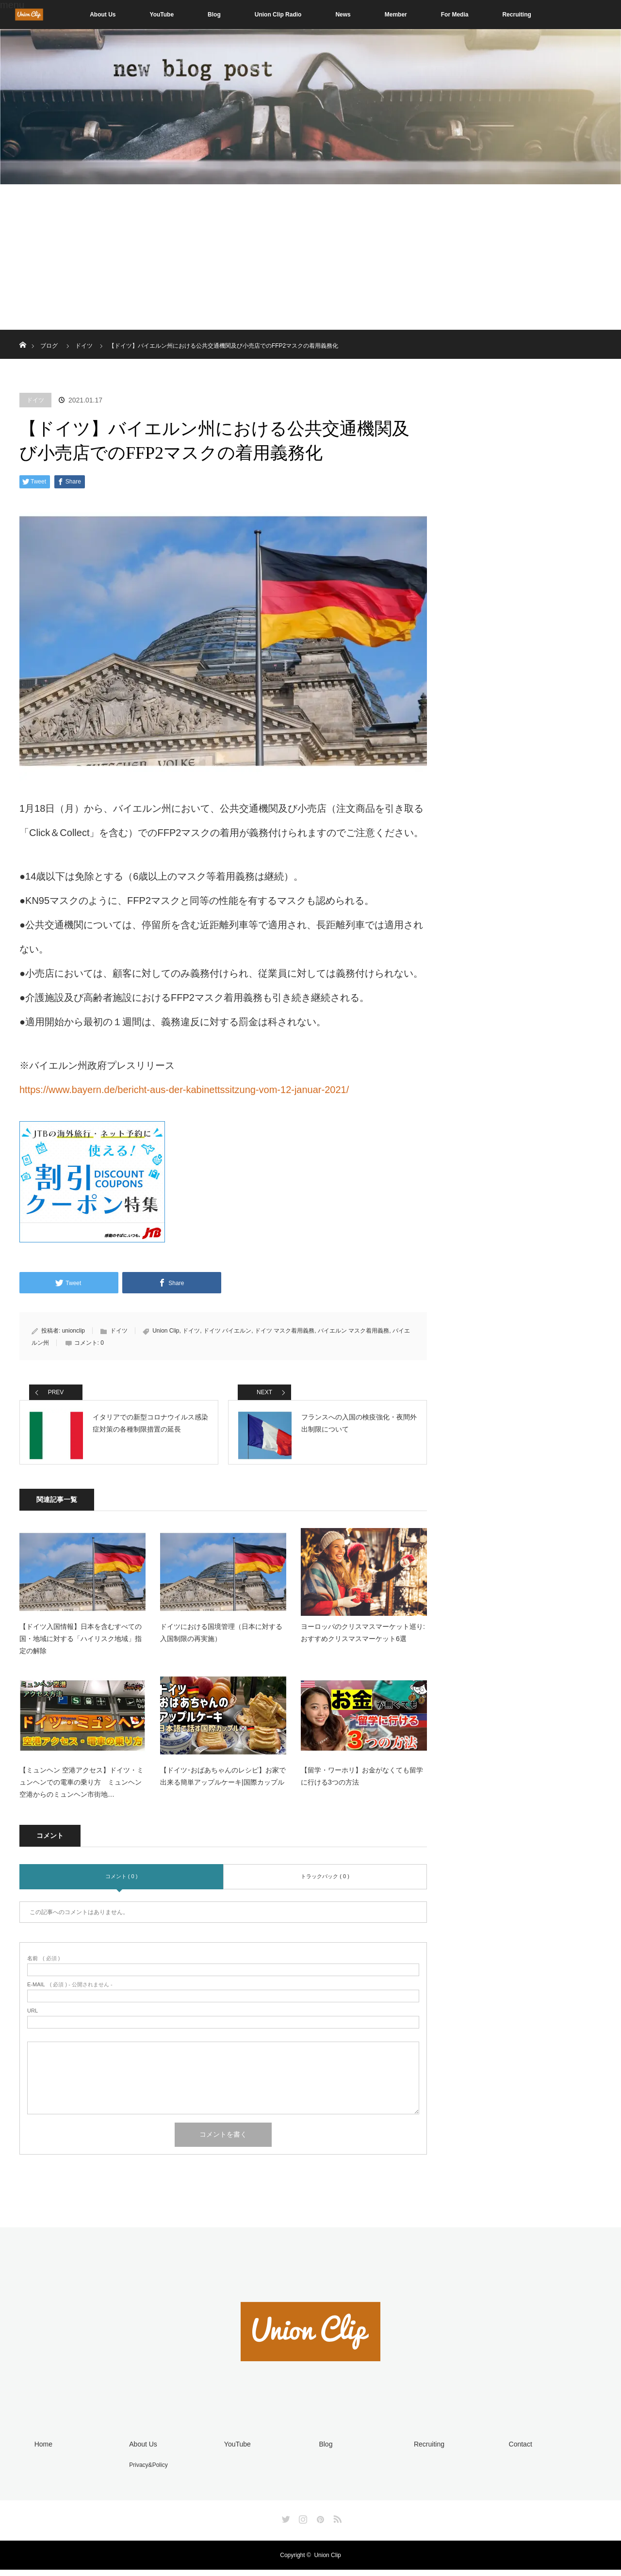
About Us (102, 14)
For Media (455, 14)
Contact (518, 2452)
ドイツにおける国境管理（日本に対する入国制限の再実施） (221, 1641)
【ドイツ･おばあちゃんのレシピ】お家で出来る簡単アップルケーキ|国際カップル (223, 1784)
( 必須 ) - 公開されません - (70, 1993)
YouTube (162, 14)
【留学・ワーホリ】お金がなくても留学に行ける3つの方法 (362, 1784)
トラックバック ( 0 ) (325, 1884)
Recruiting (516, 14)
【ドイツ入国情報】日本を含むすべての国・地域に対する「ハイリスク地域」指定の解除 (80, 1647)
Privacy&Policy (146, 2472)
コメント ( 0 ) (121, 1884)
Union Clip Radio (278, 14)
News (342, 14)
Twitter (285, 2523)
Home (41, 2452)
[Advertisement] (310, 257)
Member (396, 14)
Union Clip (165, 1330)
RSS (336, 2523)
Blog (214, 14)
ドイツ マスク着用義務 (284, 1330)
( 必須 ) (43, 1966)
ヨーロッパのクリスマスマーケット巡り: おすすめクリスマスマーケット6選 (363, 1641)
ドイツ (35, 400)
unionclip (73, 1330)
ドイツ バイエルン (227, 1330)
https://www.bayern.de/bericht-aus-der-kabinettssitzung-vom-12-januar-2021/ (184, 1089)
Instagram (301, 2523)
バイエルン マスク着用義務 (353, 1330)
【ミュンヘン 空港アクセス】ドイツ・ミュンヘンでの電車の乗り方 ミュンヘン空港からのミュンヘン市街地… (81, 1790)
